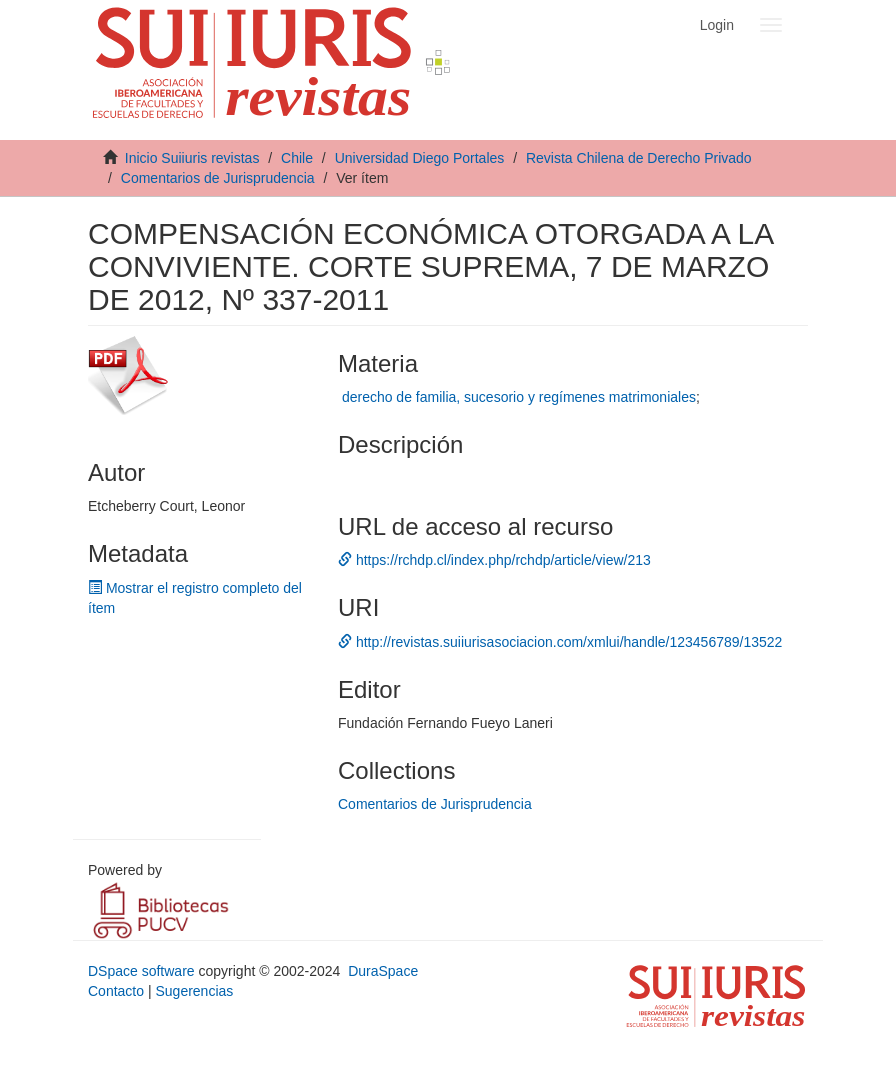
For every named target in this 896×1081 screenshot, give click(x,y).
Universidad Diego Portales (420, 158)
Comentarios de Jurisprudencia (218, 178)
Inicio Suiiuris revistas (192, 158)
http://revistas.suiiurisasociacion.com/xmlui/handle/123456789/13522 (560, 642)
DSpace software (141, 971)
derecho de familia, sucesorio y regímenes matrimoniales (519, 397)
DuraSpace (383, 971)
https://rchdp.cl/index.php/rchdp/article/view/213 (494, 560)
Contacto (116, 991)
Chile (297, 158)
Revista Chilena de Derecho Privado (639, 158)
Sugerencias (194, 991)
